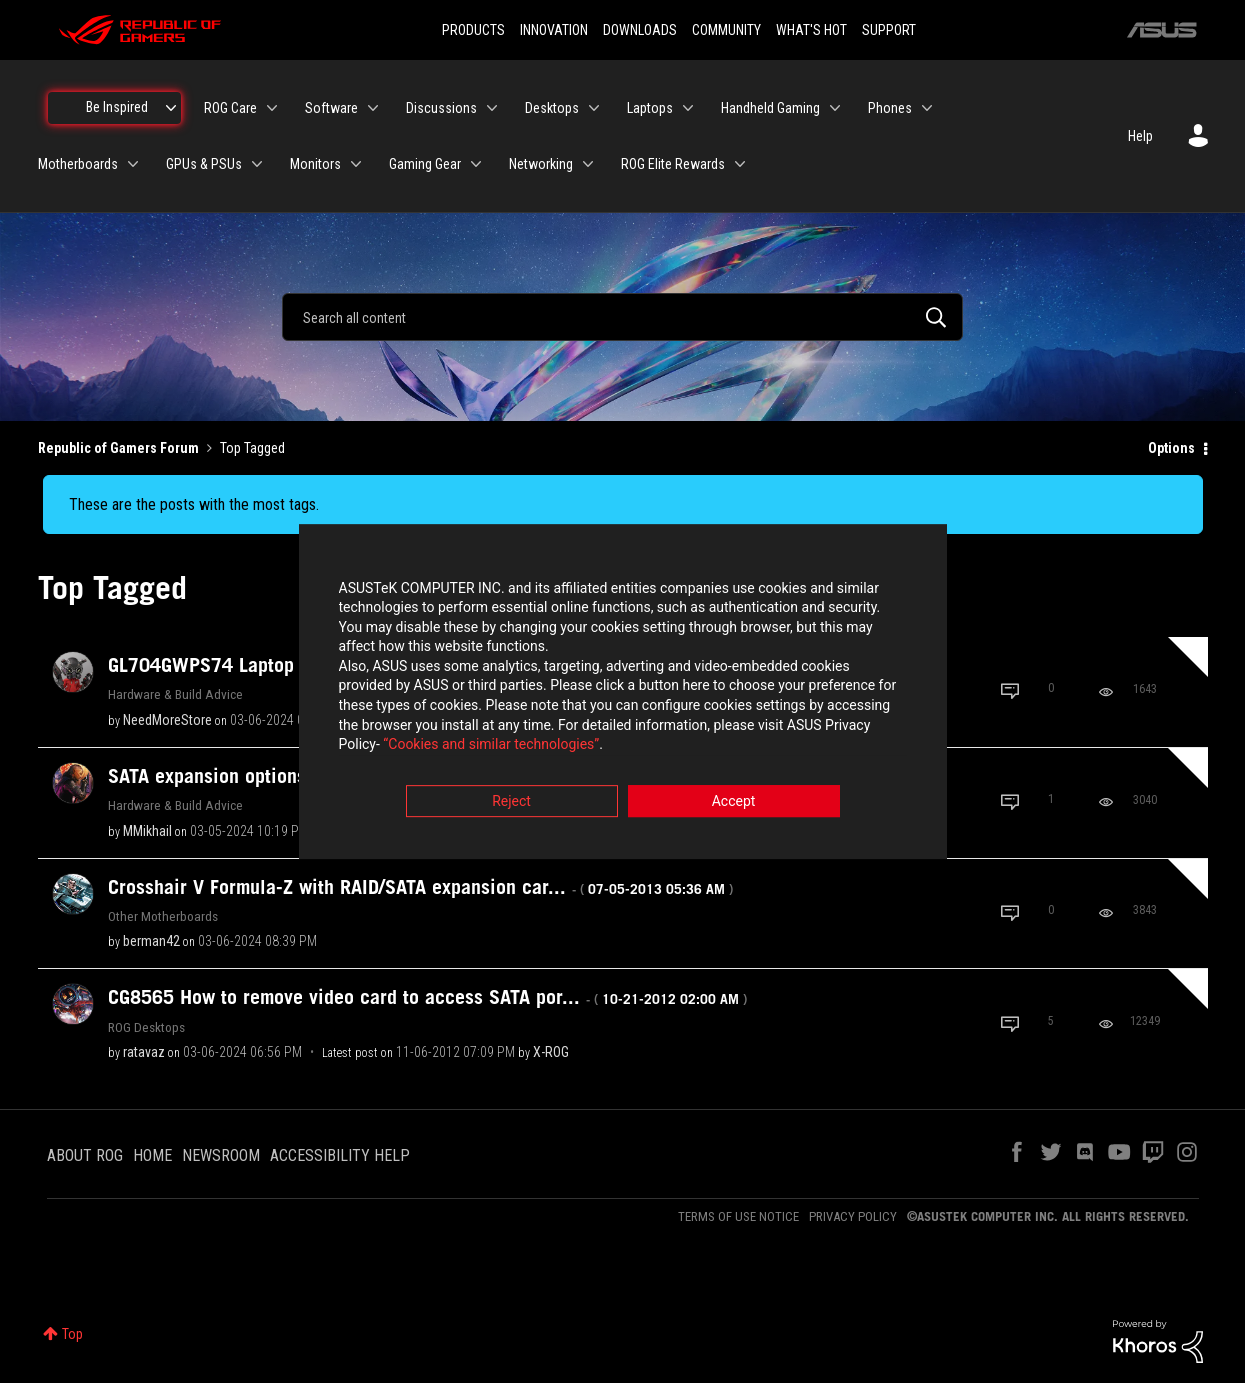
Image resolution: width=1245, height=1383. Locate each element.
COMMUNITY (726, 30)
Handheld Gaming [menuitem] (770, 108)
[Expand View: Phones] (927, 108)
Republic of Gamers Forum (118, 448)
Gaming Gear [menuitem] (425, 164)
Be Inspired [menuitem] (117, 107)
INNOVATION (554, 30)
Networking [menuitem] (541, 164)
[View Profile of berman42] (151, 941)
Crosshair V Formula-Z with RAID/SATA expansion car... (420, 887)
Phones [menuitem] (890, 108)
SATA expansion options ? (298, 776)
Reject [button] (511, 802)
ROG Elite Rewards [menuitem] (673, 164)
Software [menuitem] (331, 108)
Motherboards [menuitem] (78, 164)
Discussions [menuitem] (441, 108)
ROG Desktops (146, 1027)
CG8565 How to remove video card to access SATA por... (427, 997)
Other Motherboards (163, 916)
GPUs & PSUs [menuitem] (204, 164)
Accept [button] (734, 802)
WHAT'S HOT (811, 30)
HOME (152, 1155)
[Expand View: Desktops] (594, 108)
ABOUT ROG (85, 1155)
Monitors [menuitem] (315, 164)
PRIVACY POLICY (853, 1216)
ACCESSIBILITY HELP (340, 1155)
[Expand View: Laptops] (688, 108)
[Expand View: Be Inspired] (171, 108)
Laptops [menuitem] (650, 108)
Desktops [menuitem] (552, 108)
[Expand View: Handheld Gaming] (835, 108)
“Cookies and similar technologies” (491, 746)
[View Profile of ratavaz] (144, 1052)
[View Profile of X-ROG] (551, 1052)
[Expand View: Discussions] (492, 108)
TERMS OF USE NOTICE (738, 1216)
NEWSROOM (221, 1155)
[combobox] (622, 317)
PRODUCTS (473, 30)
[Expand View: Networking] (588, 164)
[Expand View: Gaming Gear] (476, 164)
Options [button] (1171, 448)
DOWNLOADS (640, 30)
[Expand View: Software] (373, 108)
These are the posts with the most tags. (194, 504)
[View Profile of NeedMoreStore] (167, 720)
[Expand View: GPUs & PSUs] (257, 164)
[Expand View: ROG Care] (272, 108)
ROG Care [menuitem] (230, 108)
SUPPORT (889, 30)
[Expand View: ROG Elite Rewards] (740, 164)
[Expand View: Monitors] (356, 164)
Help (1140, 136)
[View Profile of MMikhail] (147, 831)
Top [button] (72, 1334)
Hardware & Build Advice (175, 694)
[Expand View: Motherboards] (133, 164)
